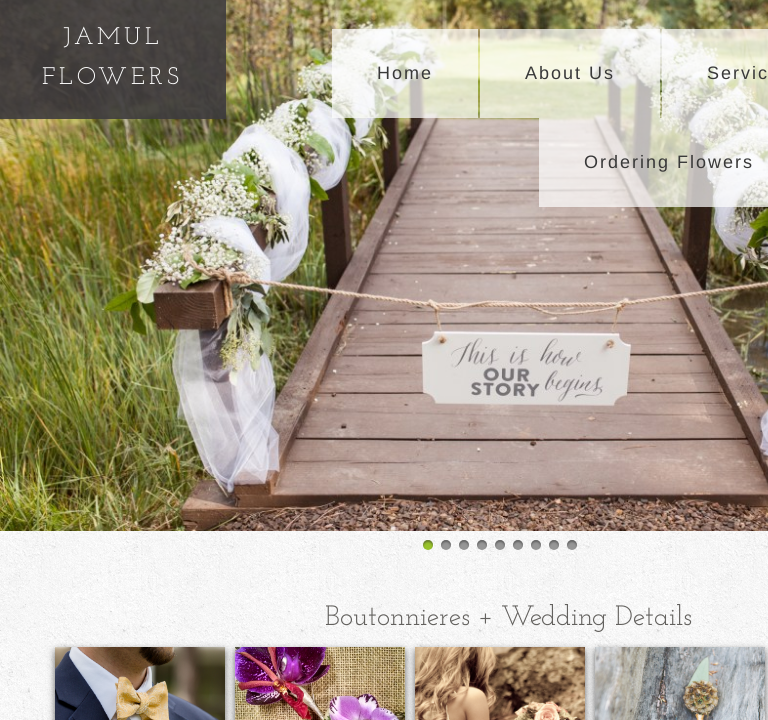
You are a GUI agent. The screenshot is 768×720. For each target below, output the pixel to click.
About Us (570, 73)
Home (405, 73)
